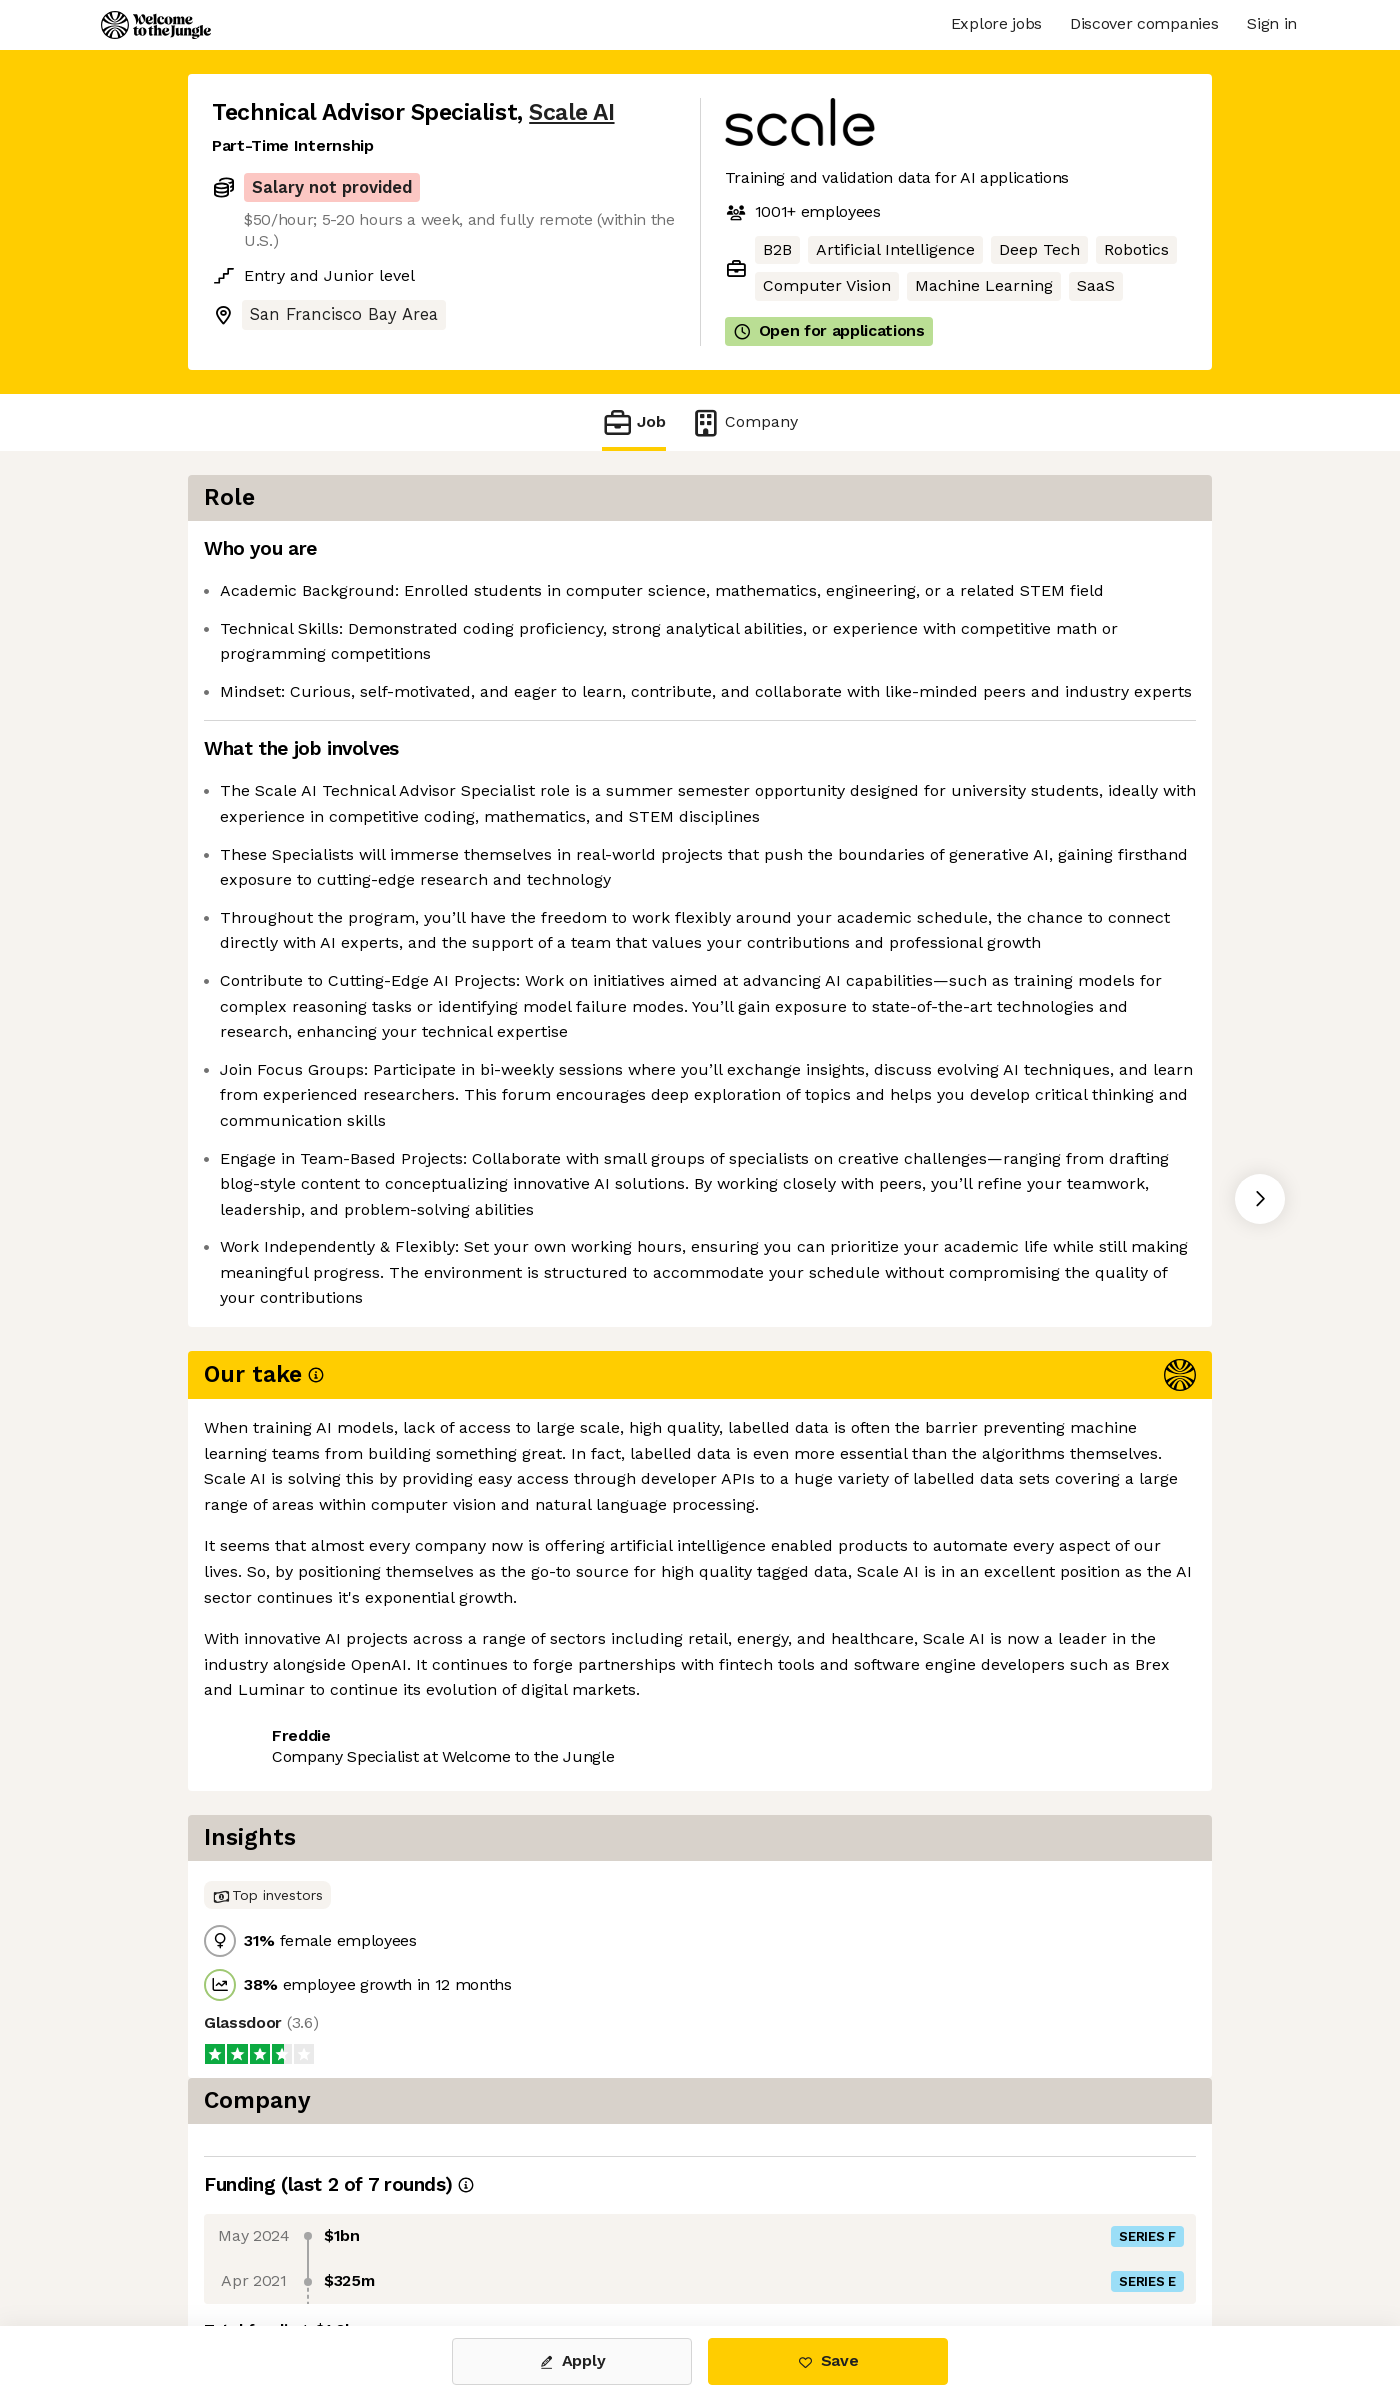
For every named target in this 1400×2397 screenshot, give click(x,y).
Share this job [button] (267, 1862)
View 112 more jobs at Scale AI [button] (469, 1862)
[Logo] (156, 25)
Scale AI (571, 112)
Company (744, 422)
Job (634, 422)
